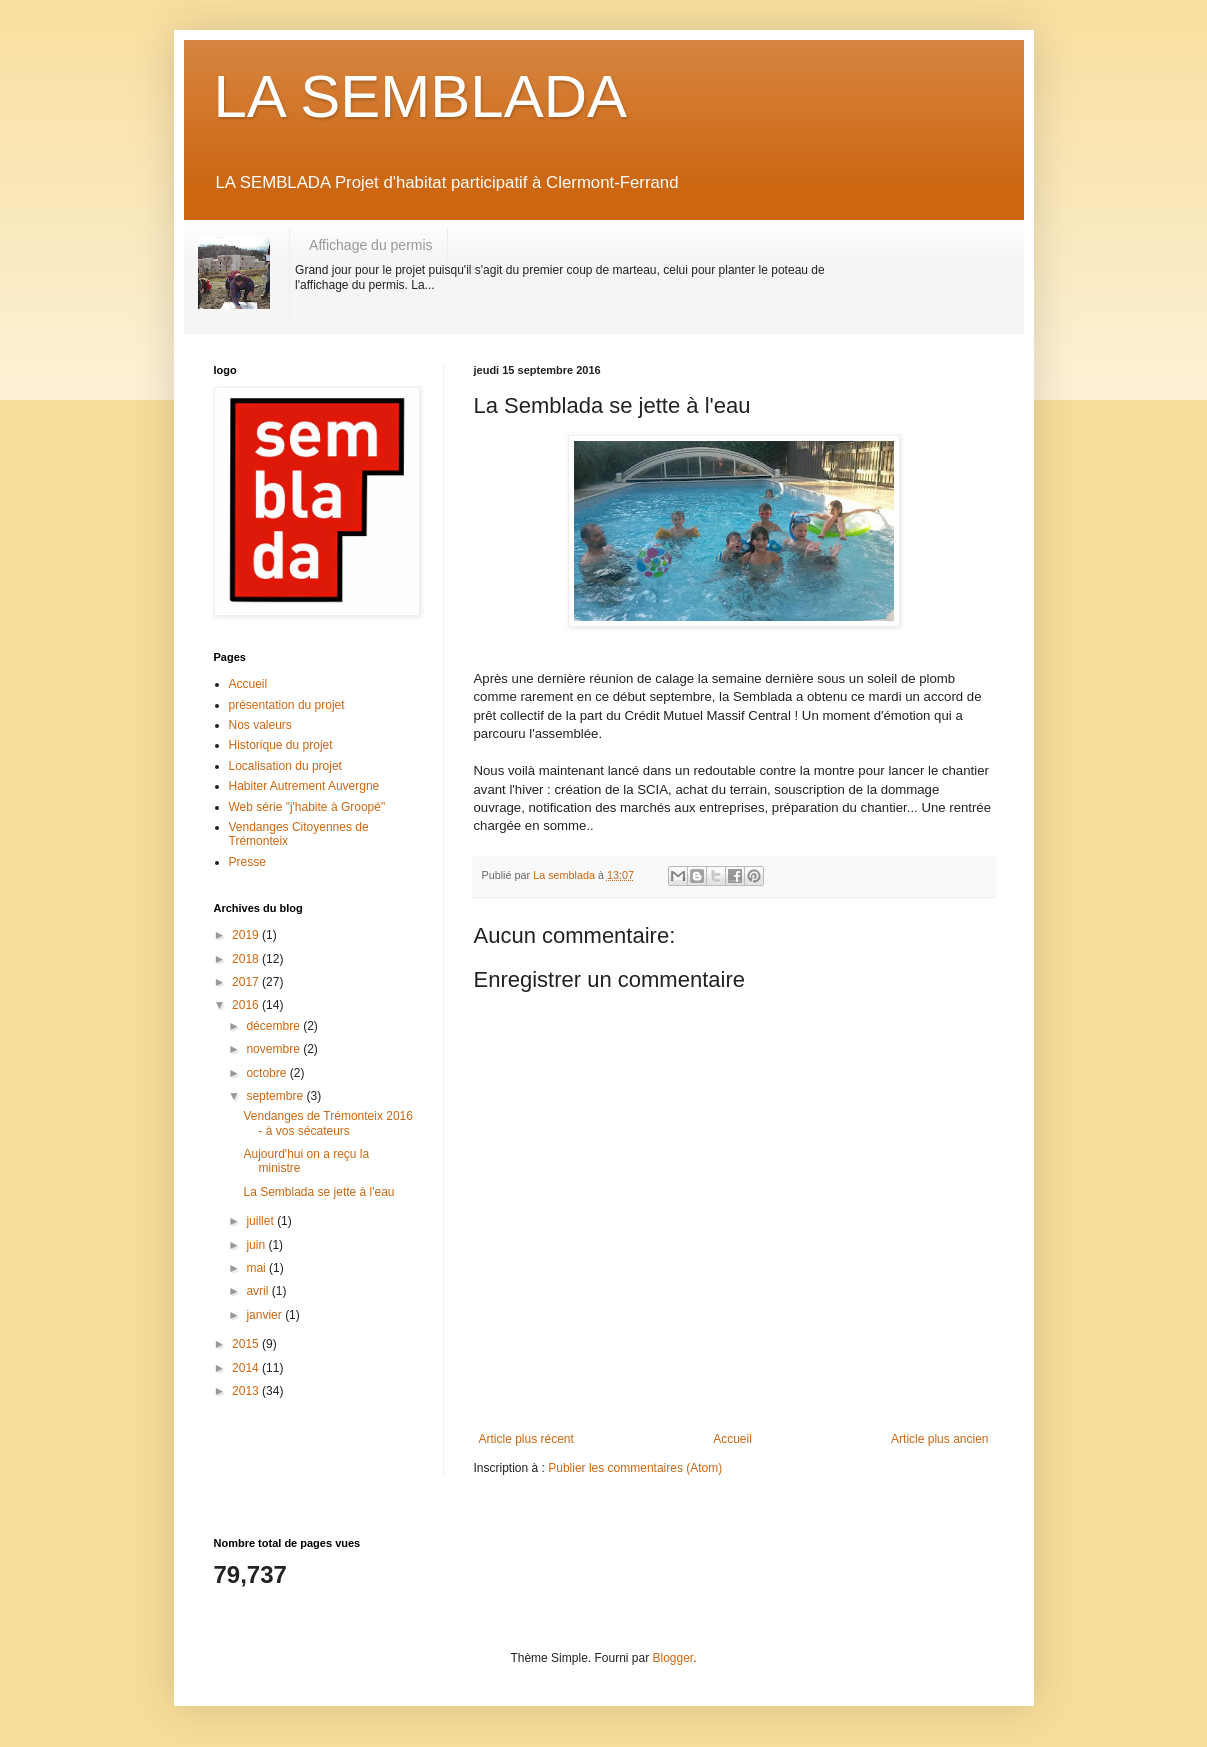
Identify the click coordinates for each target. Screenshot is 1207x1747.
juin (257, 1245)
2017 (247, 982)
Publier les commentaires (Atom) (635, 1468)
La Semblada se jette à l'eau (318, 1192)
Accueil (732, 1439)
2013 (247, 1391)
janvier (265, 1315)
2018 (247, 959)
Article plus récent (526, 1439)
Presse (247, 862)
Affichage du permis (370, 245)
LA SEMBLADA (421, 96)
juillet (261, 1221)
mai (257, 1268)
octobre (267, 1073)
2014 (247, 1368)
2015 (247, 1344)
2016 (247, 1005)
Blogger (673, 1658)
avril (258, 1291)
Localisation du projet (285, 766)
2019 (247, 935)
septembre (276, 1096)
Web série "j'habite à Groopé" (307, 807)
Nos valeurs (260, 725)
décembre (274, 1026)
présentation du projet (287, 705)
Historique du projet (281, 745)
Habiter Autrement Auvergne (304, 786)
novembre (274, 1049)
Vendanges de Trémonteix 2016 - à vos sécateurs (327, 1123)
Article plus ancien (939, 1439)
